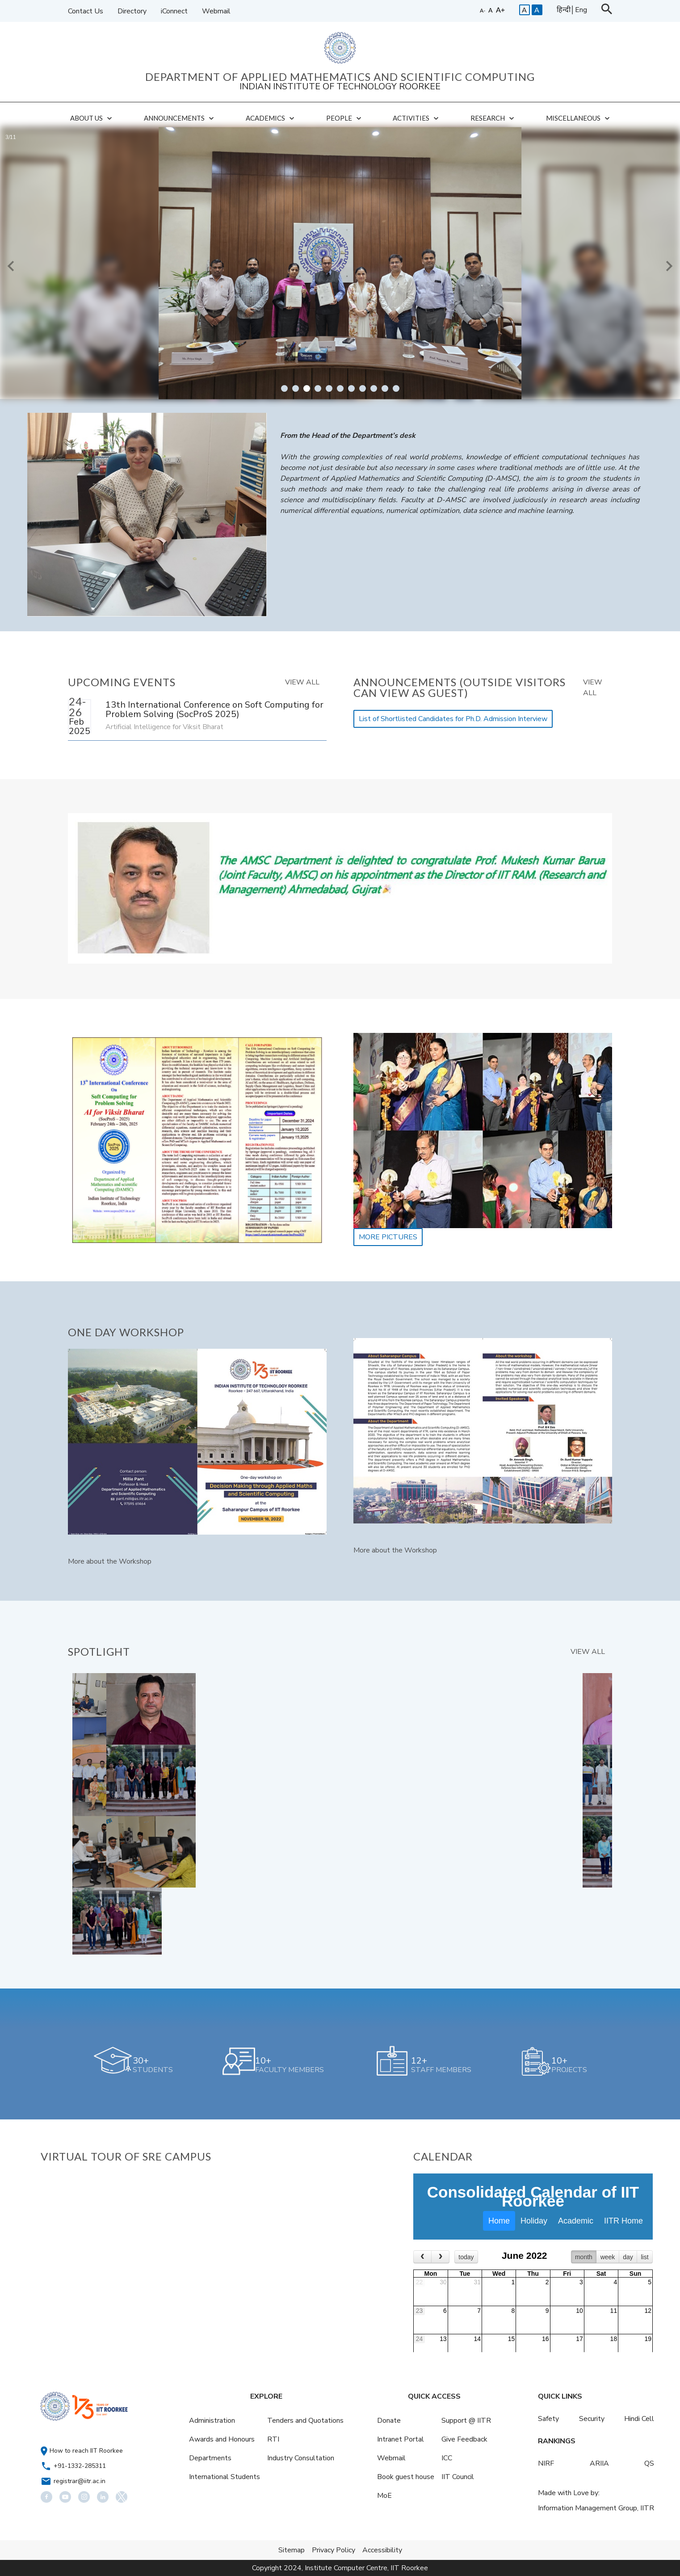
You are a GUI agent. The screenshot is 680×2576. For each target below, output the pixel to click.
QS (649, 2463)
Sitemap (291, 2550)
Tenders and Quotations (305, 2420)
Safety (548, 2419)
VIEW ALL (302, 682)
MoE (384, 2495)
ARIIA (599, 2463)
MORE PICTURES (388, 1237)
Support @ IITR (466, 2420)
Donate (389, 2420)
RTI (273, 2439)
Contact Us (85, 11)
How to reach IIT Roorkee (86, 2450)
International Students (224, 2477)
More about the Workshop (109, 1561)
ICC (446, 2458)
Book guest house (405, 2477)
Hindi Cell (639, 2419)
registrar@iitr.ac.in (79, 2481)
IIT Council (457, 2477)
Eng (581, 9)
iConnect (174, 11)
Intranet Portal (400, 2439)
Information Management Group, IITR (596, 2508)
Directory (132, 11)
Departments (210, 2458)
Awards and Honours (222, 2439)
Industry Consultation (300, 2458)
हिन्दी (564, 9)
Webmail (216, 11)
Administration (212, 2420)
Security (591, 2419)
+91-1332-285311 (80, 2466)
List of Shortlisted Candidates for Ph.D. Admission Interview (453, 719)
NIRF (546, 2463)
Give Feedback (464, 2439)
